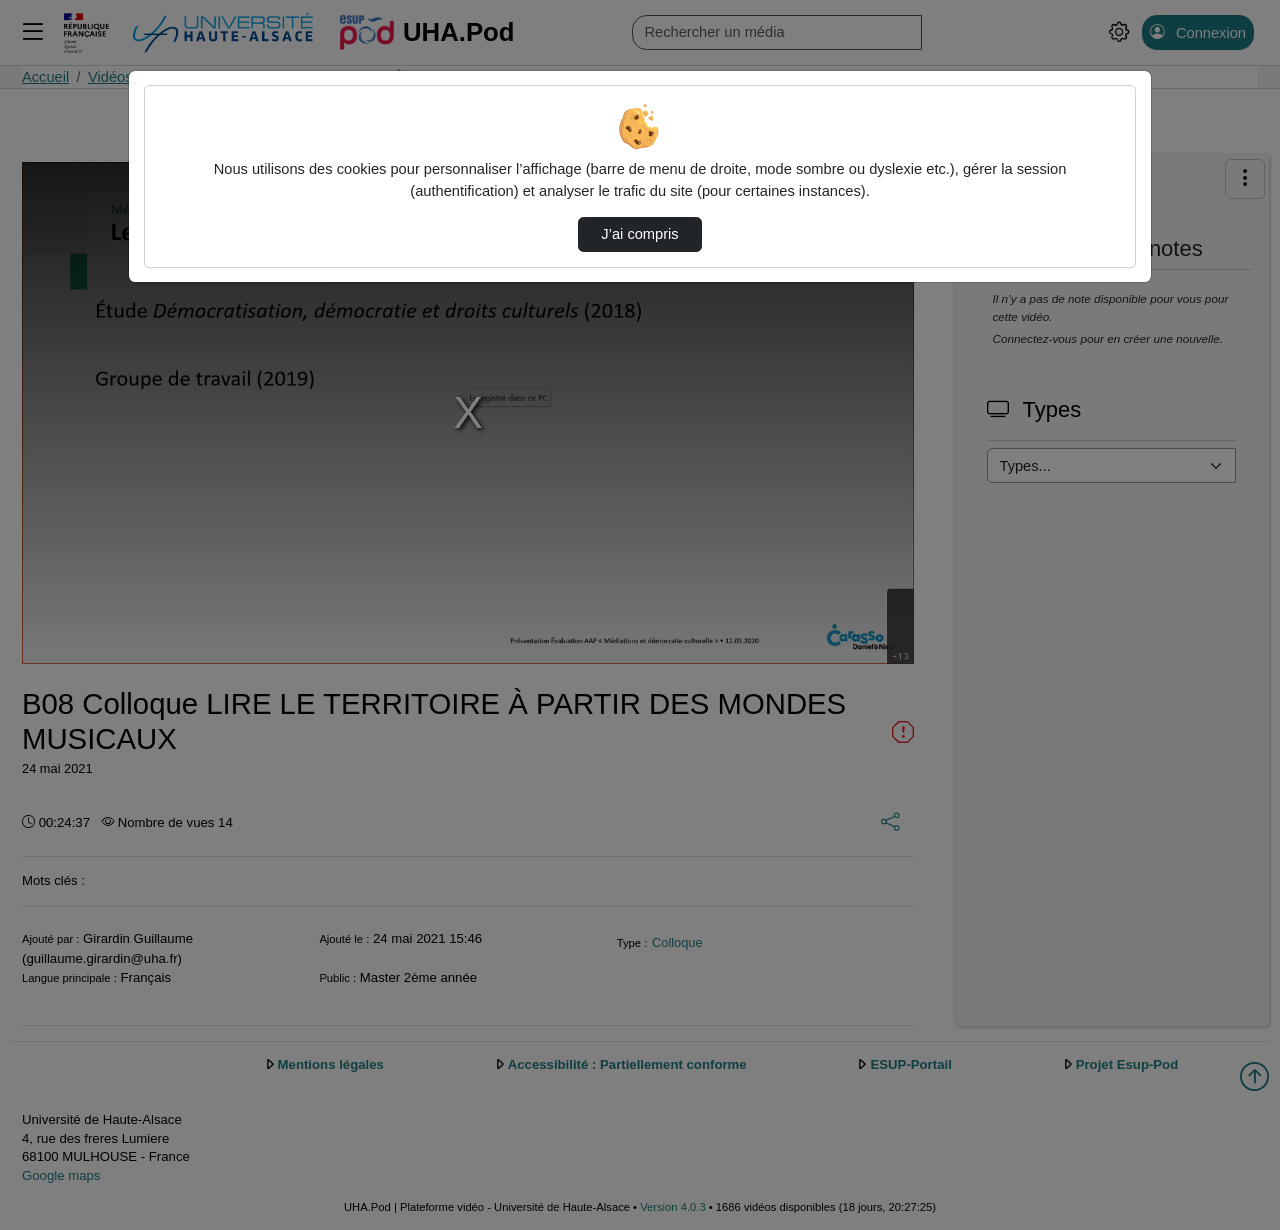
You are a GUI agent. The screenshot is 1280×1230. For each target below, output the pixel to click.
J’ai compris (639, 234)
